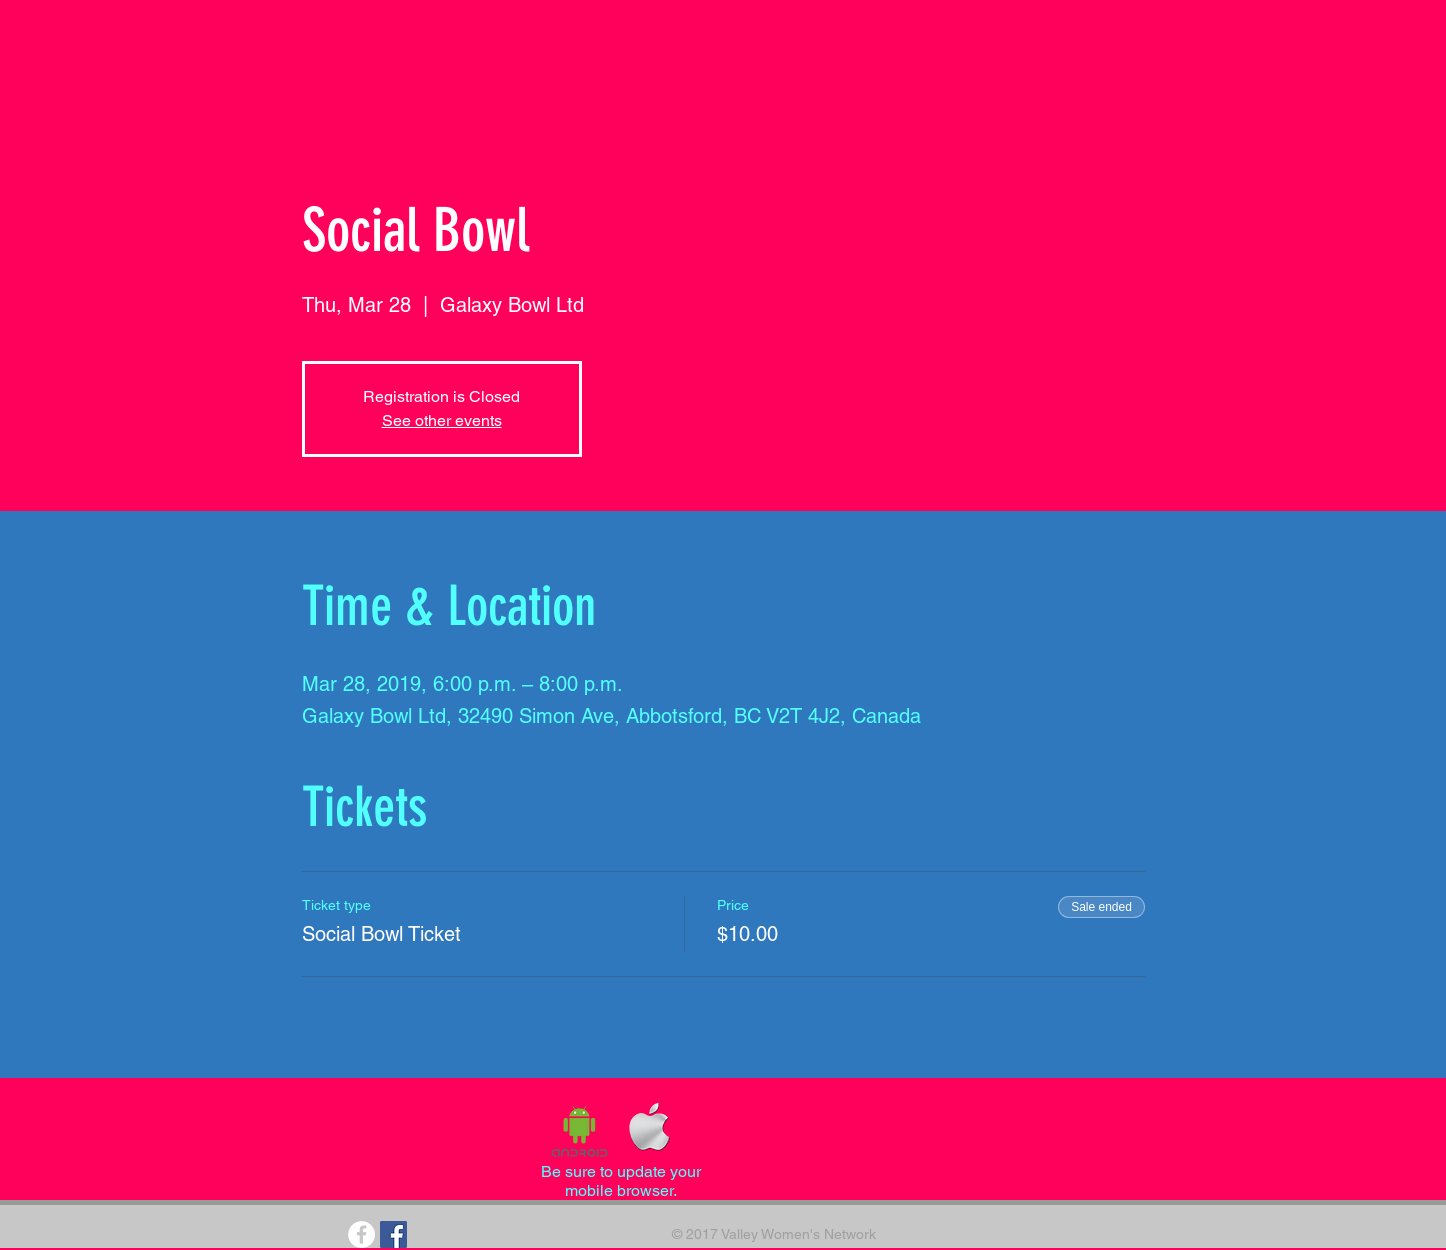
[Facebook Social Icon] (393, 1234)
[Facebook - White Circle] (361, 1234)
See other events (442, 420)
